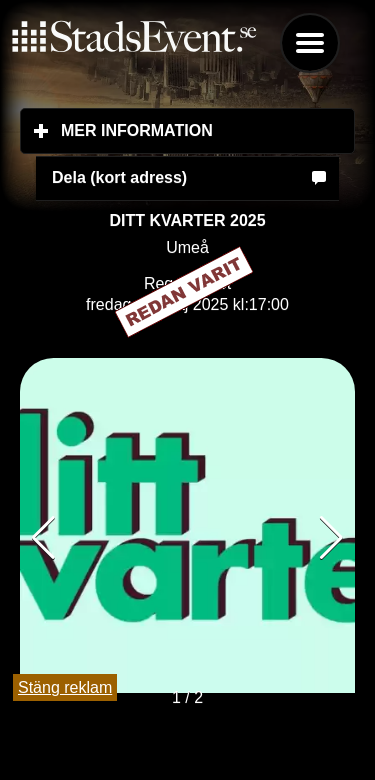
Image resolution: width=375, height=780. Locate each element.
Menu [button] (310, 43)
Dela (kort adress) (119, 177)
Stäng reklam (65, 687)
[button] (331, 538)
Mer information (208, 130)
